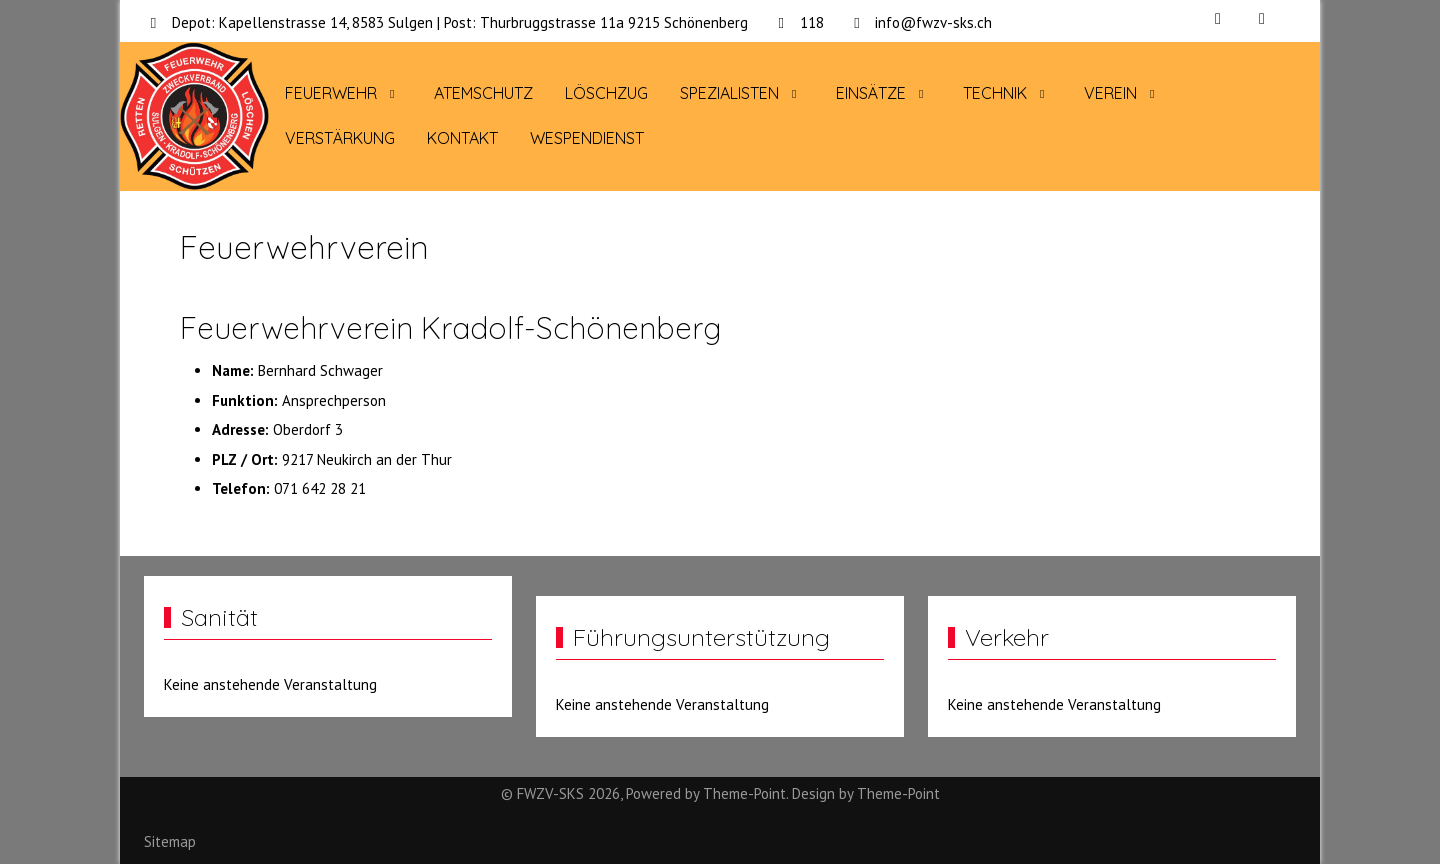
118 (812, 22)
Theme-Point (744, 793)
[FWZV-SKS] (194, 117)
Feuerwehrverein (304, 247)
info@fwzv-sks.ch (933, 22)
